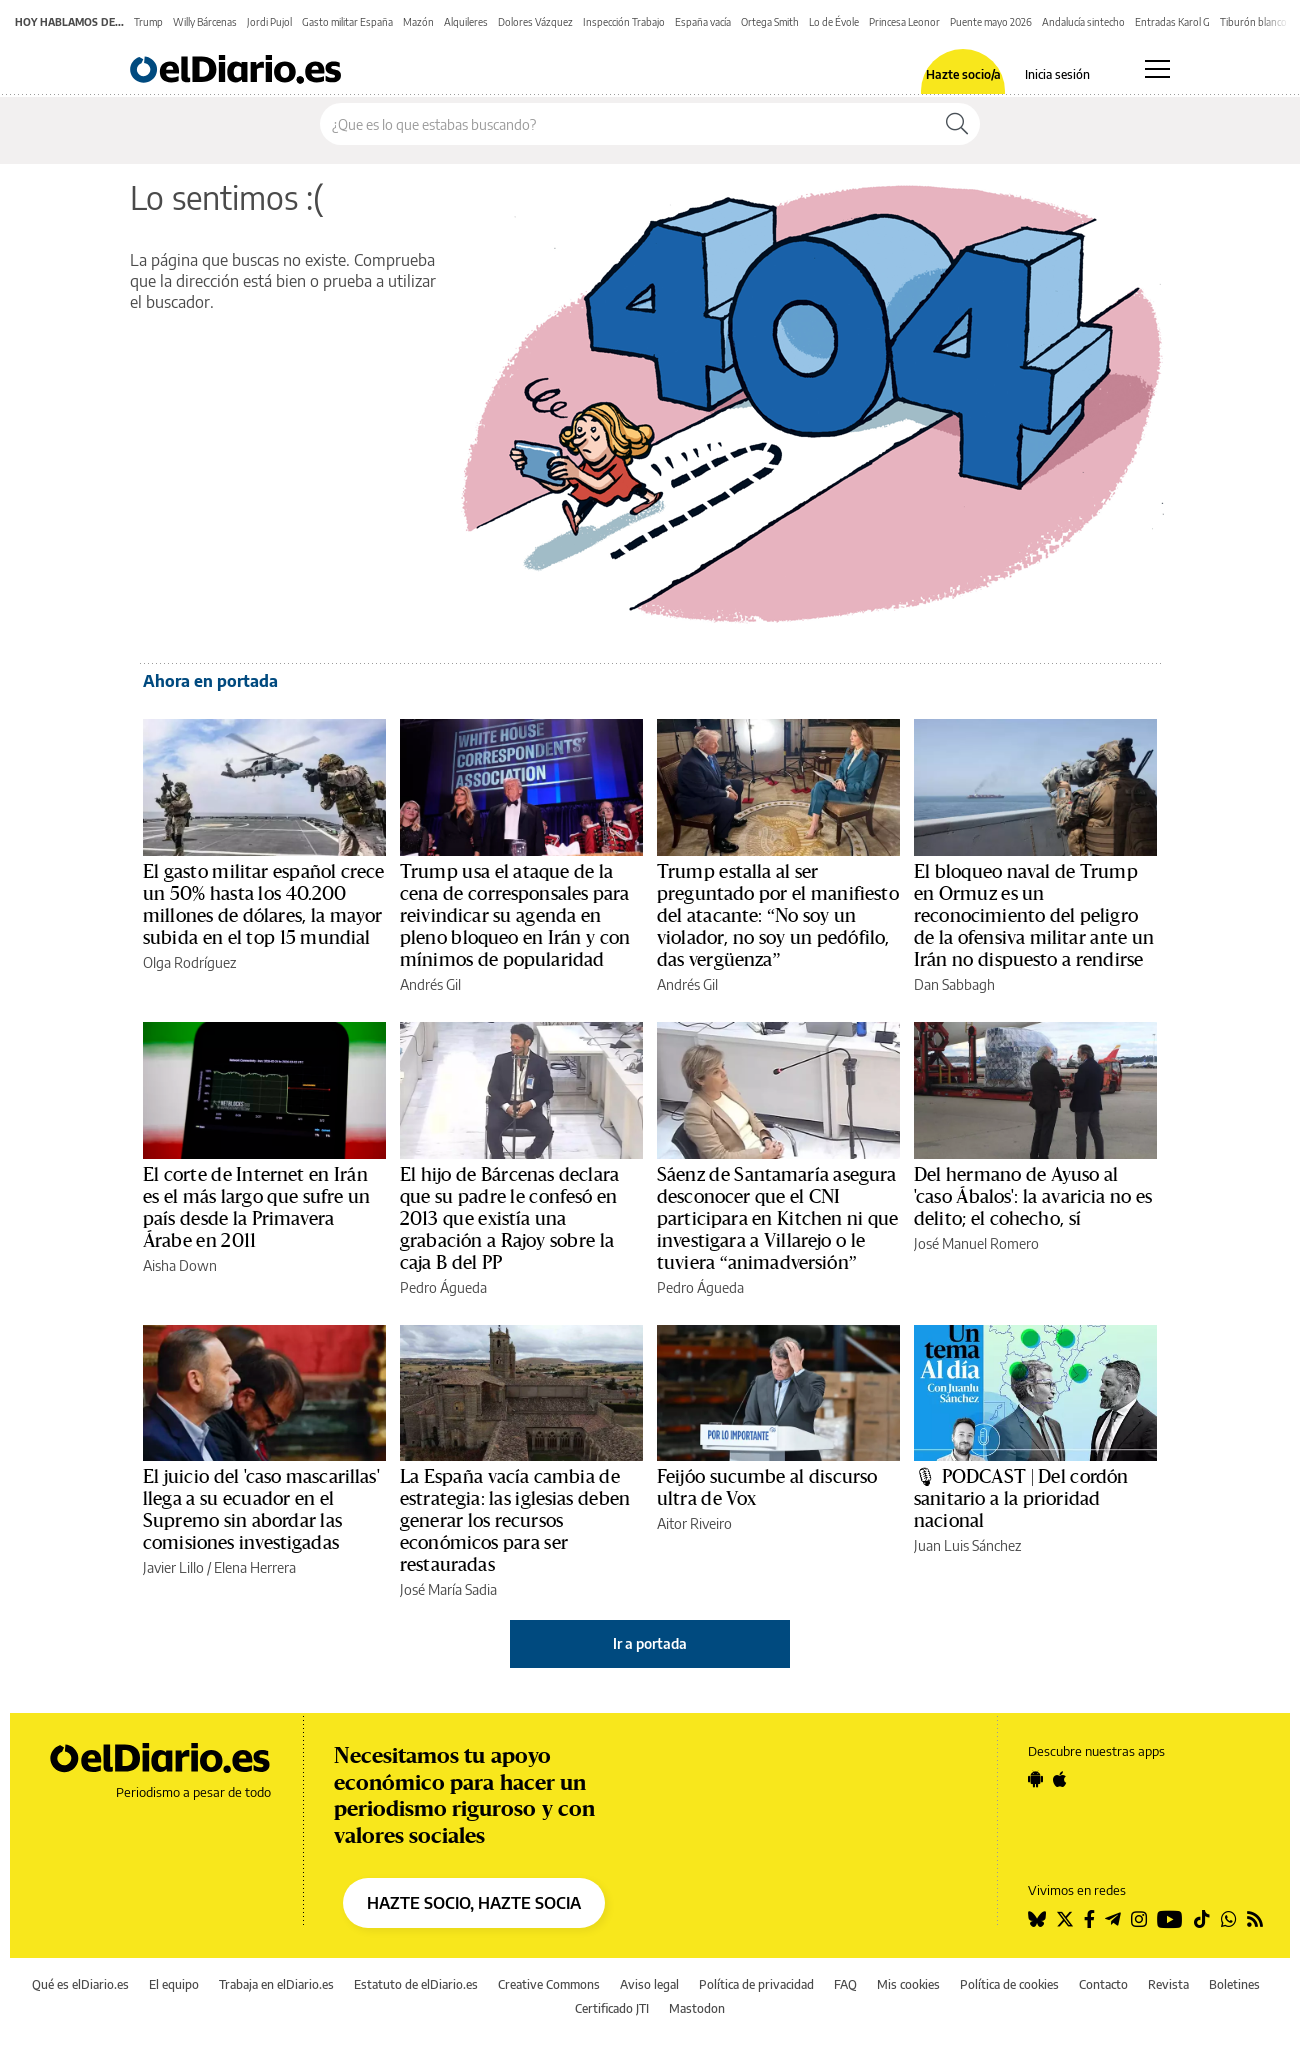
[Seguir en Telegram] (1113, 1919)
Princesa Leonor (904, 22)
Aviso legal (649, 1984)
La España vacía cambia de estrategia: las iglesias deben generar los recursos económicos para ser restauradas (515, 1521)
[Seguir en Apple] (1060, 1779)
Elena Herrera (255, 1567)
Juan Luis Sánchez (967, 1545)
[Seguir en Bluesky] (1037, 1919)
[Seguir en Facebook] (1089, 1919)
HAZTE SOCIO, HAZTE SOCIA (474, 1903)
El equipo (174, 1984)
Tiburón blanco (1253, 22)
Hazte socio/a (963, 75)
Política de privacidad (756, 1984)
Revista (1168, 1984)
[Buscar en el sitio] (627, 124)
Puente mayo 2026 (991, 22)
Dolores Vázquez (535, 22)
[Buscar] (957, 124)
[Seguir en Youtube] (1170, 1919)
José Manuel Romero (976, 1243)
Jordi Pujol (269, 22)
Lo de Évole (834, 22)
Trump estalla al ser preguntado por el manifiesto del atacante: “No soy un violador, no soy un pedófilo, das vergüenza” (778, 916)
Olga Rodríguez (189, 962)
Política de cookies (1009, 1984)
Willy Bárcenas (205, 22)
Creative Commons (549, 1984)
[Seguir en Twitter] (1065, 1919)
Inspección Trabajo (624, 22)
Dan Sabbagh (954, 984)
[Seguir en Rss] (1255, 1919)
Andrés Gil (430, 984)
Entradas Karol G (1172, 22)
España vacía (703, 22)
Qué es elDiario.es (80, 1984)
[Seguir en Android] (1035, 1779)
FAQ (845, 1984)
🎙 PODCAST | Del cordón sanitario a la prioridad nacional (1021, 1499)
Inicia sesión (1057, 75)
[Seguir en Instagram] (1139, 1919)
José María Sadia (448, 1589)
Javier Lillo (173, 1567)
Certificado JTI (612, 2008)
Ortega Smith (770, 22)
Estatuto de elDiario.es (416, 1984)
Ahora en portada (210, 681)
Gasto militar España (347, 22)
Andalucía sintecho (1083, 22)
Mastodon (697, 2008)
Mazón (418, 22)
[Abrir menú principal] (1157, 69)
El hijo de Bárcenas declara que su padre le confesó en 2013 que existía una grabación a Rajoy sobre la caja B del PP (509, 1219)
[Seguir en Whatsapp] (1229, 1919)
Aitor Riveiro (694, 1523)
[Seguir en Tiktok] (1202, 1919)
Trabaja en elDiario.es (276, 1984)
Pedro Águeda (443, 1287)
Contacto (1103, 1984)
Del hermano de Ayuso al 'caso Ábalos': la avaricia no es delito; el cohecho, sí (1033, 1197)
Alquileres (466, 22)
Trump (148, 22)
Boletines (1234, 1984)
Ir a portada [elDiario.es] (650, 1643)
